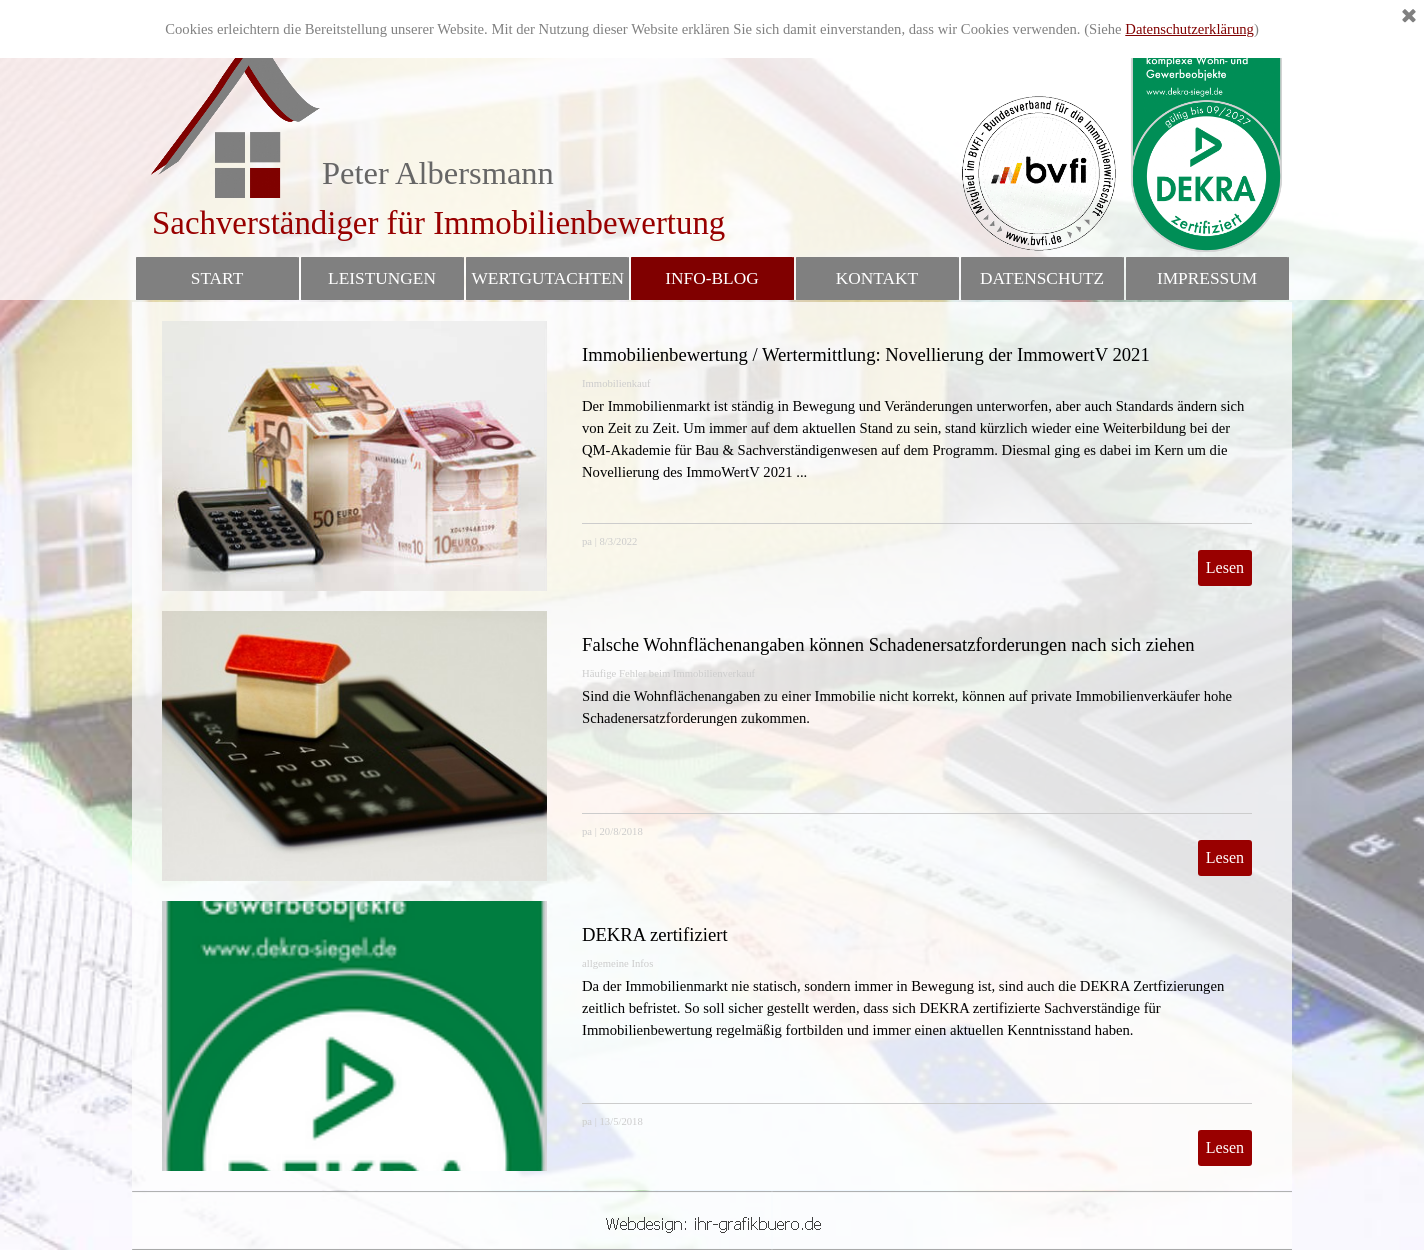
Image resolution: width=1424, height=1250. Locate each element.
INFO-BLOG (711, 278)
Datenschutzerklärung (1189, 29)
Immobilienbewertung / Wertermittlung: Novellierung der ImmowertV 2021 (866, 354)
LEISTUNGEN (382, 278)
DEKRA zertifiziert (655, 934)
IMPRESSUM (1207, 278)
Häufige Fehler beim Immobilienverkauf (668, 673)
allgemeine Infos (617, 963)
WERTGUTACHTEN (548, 278)
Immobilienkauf (616, 383)
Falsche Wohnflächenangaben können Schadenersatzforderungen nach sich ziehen (888, 644)
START (217, 278)
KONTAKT (877, 278)
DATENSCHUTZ (1042, 278)
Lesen (1225, 567)
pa (587, 541)
